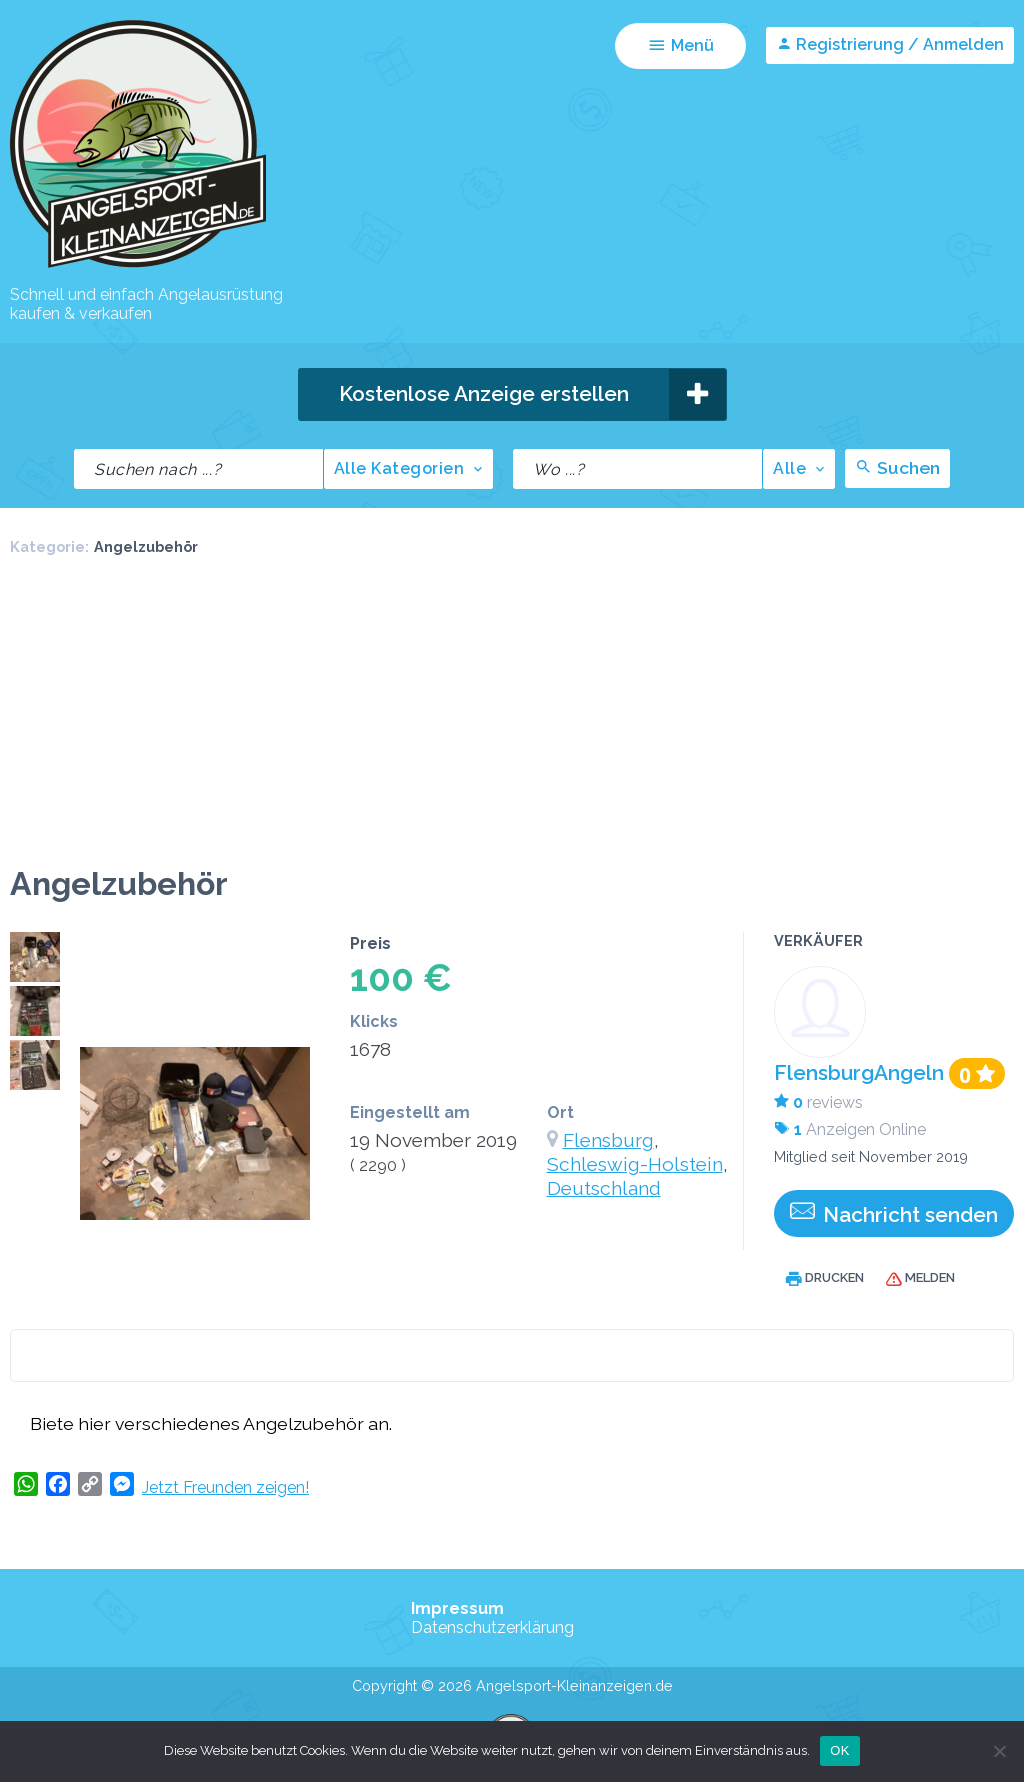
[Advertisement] (512, 715)
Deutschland (604, 1188)
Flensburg (608, 1140)
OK (839, 1750)
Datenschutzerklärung (492, 1627)
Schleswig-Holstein (635, 1164)
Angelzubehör (146, 546)
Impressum (457, 1608)
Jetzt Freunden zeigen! (225, 1487)
